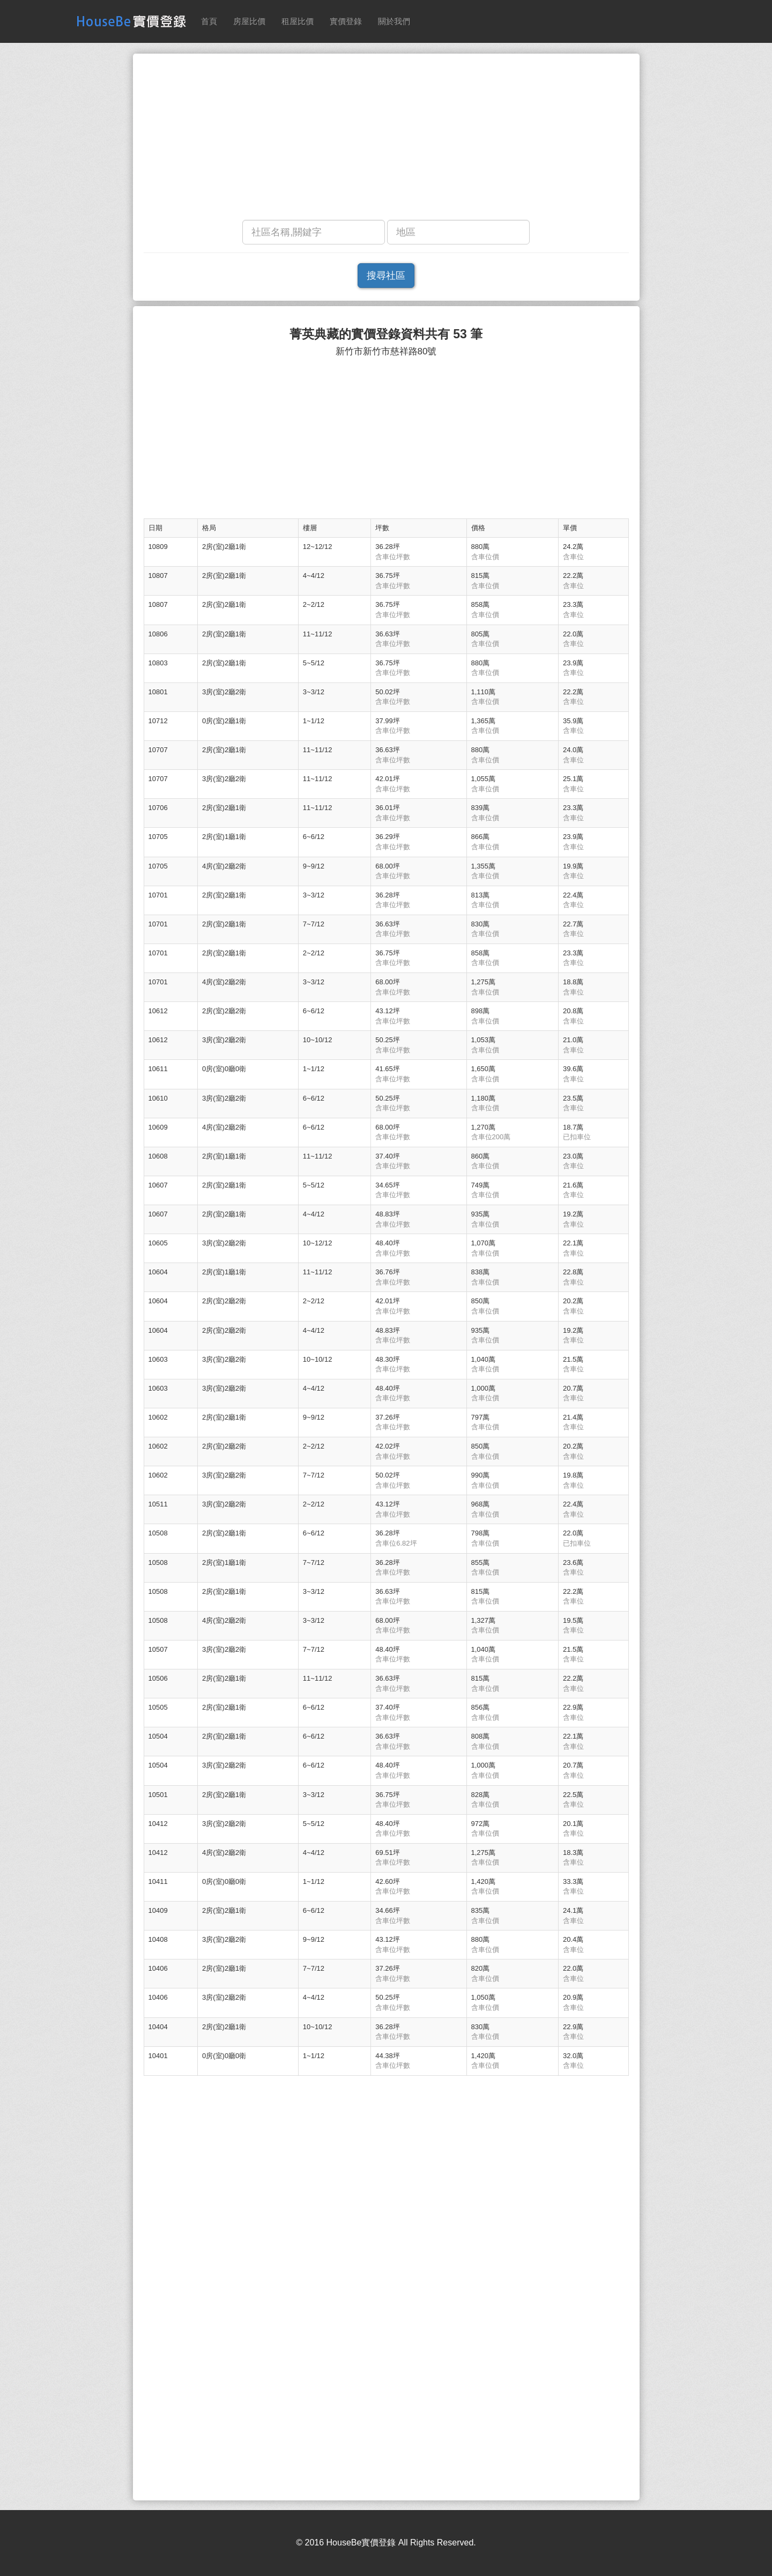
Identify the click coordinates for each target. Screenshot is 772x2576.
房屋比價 (249, 21)
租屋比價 (297, 21)
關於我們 (394, 21)
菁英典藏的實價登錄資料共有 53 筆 (386, 334)
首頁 (209, 21)
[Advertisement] (386, 139)
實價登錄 (346, 21)
